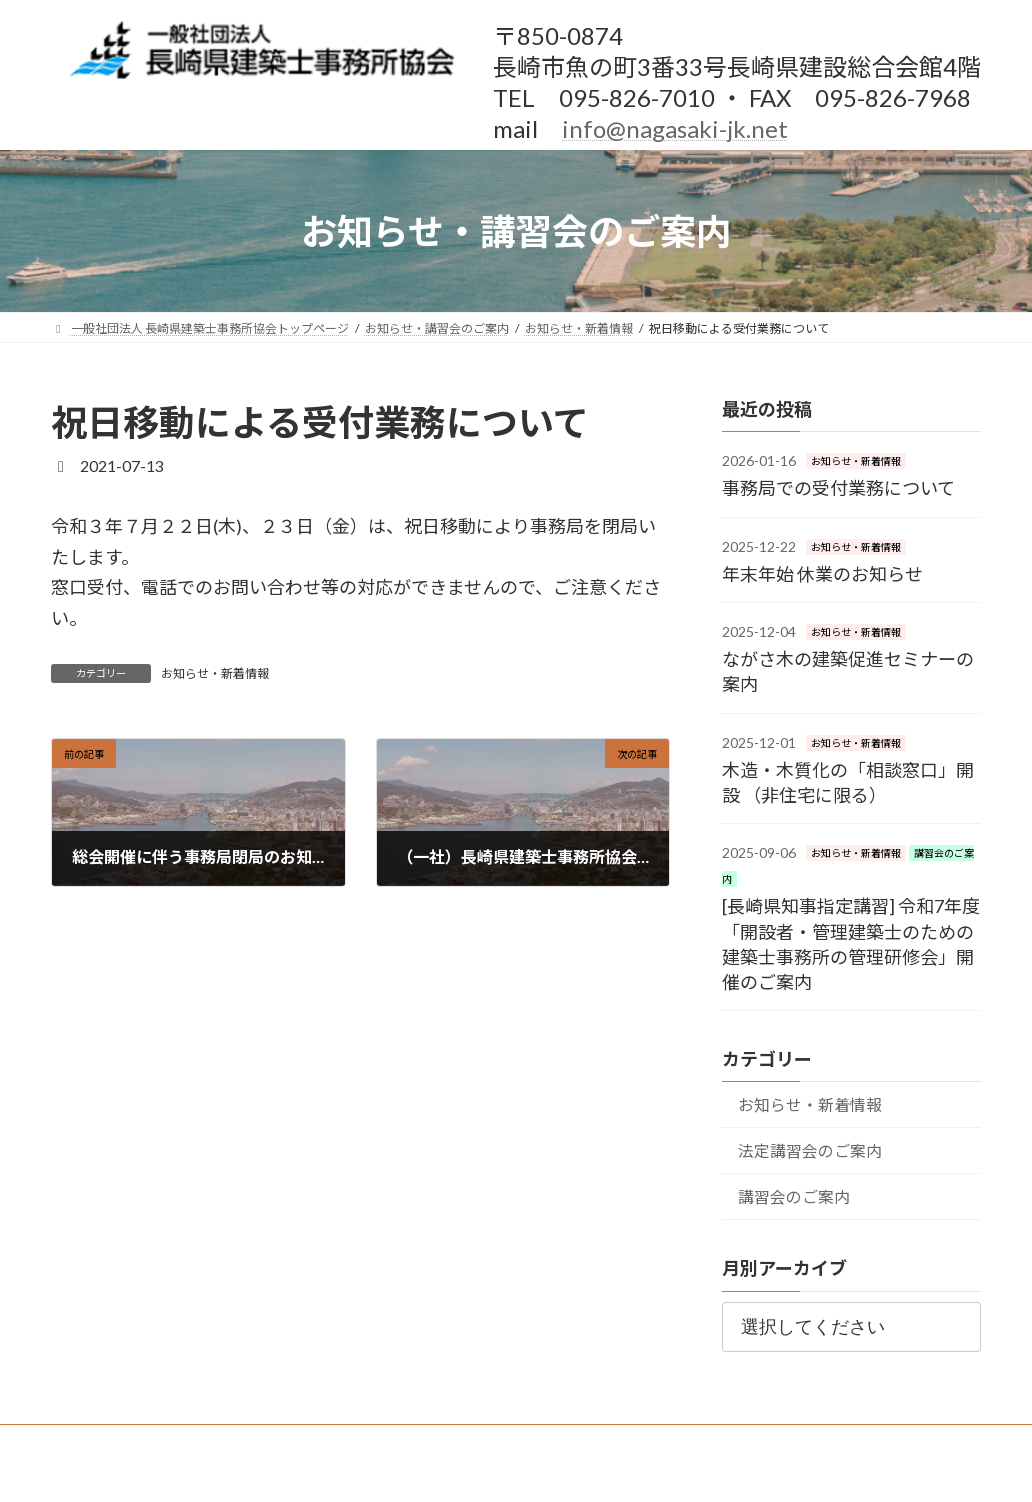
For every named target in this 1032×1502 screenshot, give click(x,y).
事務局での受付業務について (838, 488)
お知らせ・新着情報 (215, 673)
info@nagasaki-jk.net (675, 128)
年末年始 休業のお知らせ (822, 574)
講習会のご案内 (794, 1196)
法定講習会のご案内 (810, 1150)
